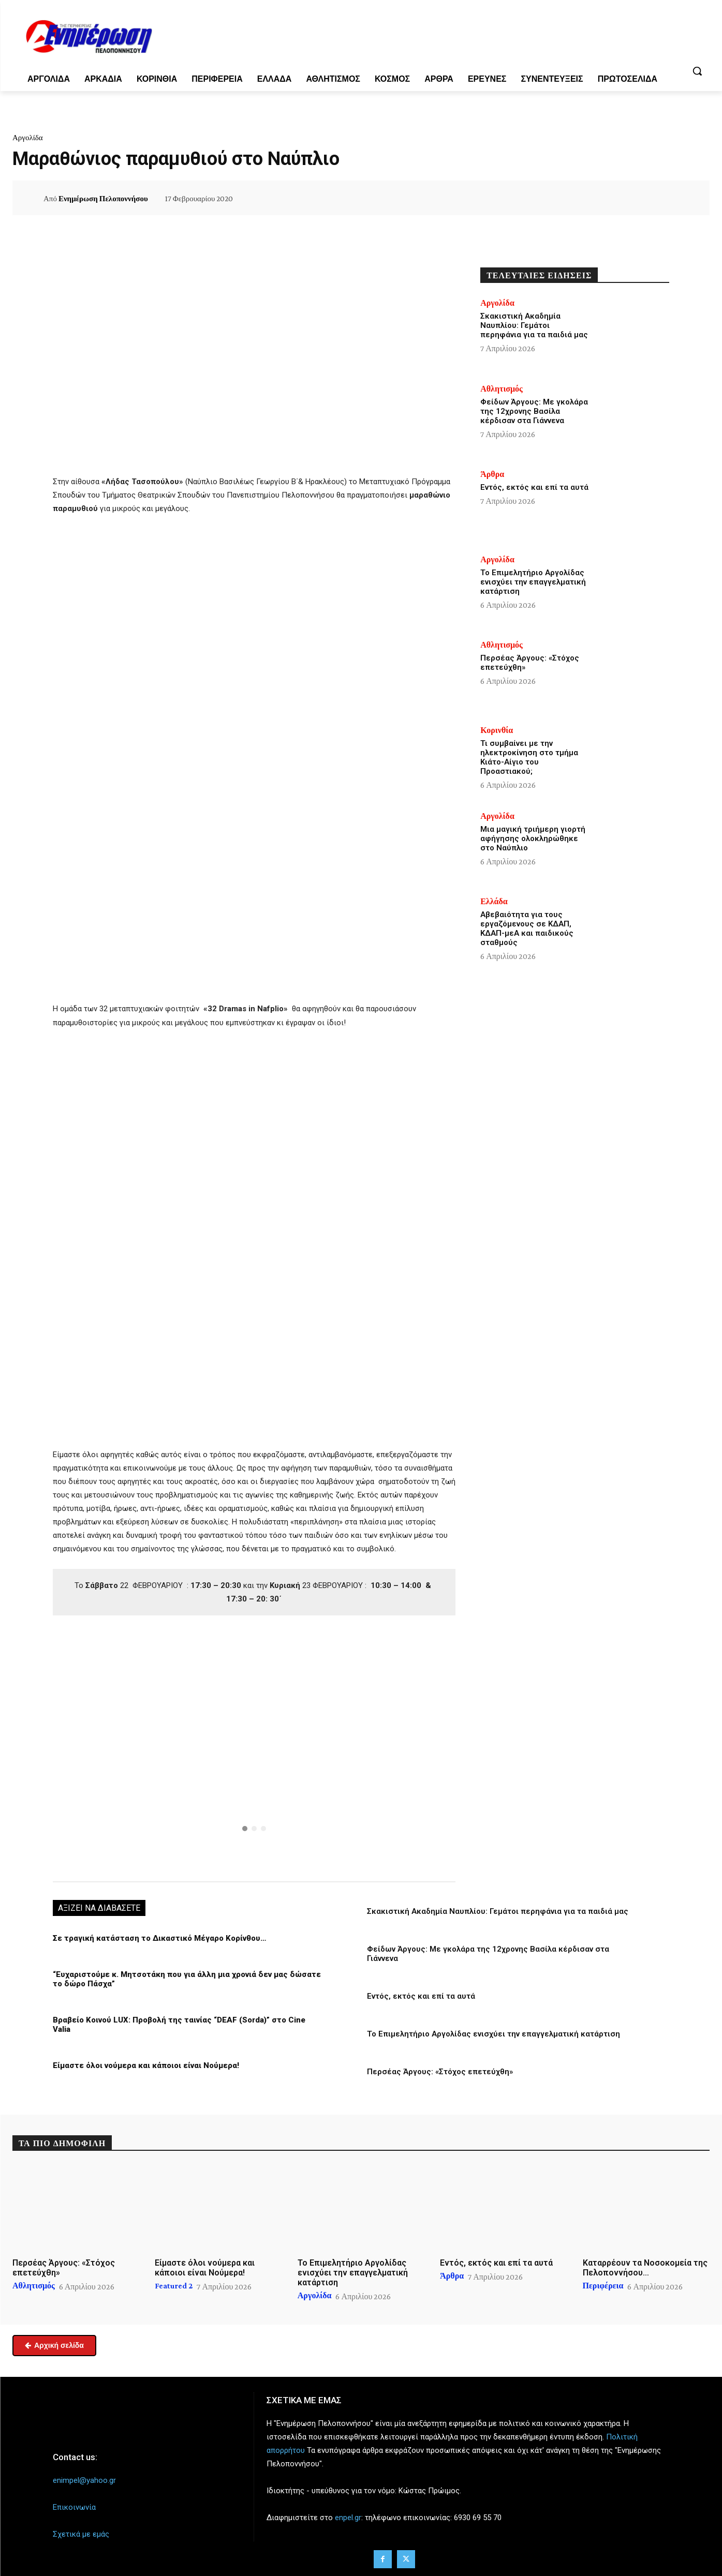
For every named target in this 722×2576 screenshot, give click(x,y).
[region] (254, 1746)
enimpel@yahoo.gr (84, 2480)
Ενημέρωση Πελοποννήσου (103, 198)
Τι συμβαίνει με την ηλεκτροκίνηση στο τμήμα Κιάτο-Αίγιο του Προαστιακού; (529, 757)
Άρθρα (492, 474)
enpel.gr (348, 2518)
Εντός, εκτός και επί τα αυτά (421, 1996)
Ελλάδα (494, 901)
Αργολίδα (27, 137)
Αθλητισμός (501, 389)
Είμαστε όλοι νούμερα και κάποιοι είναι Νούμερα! (146, 2065)
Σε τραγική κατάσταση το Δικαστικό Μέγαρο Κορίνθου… (160, 1938)
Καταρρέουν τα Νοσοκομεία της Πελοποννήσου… (645, 2268)
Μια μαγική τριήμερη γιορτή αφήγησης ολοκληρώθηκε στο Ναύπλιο (532, 838)
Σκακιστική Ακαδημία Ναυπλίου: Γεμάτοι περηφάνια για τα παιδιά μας (497, 1911)
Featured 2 (174, 2286)
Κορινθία (496, 730)
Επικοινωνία (74, 2507)
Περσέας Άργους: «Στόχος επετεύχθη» (440, 2071)
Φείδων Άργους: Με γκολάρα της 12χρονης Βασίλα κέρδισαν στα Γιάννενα (534, 411)
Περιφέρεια (603, 2286)
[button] (697, 70)
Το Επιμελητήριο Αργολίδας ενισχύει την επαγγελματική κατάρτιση (493, 2034)
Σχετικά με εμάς (81, 2534)
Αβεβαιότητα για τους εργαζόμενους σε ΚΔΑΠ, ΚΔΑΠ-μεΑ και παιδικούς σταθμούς (526, 928)
